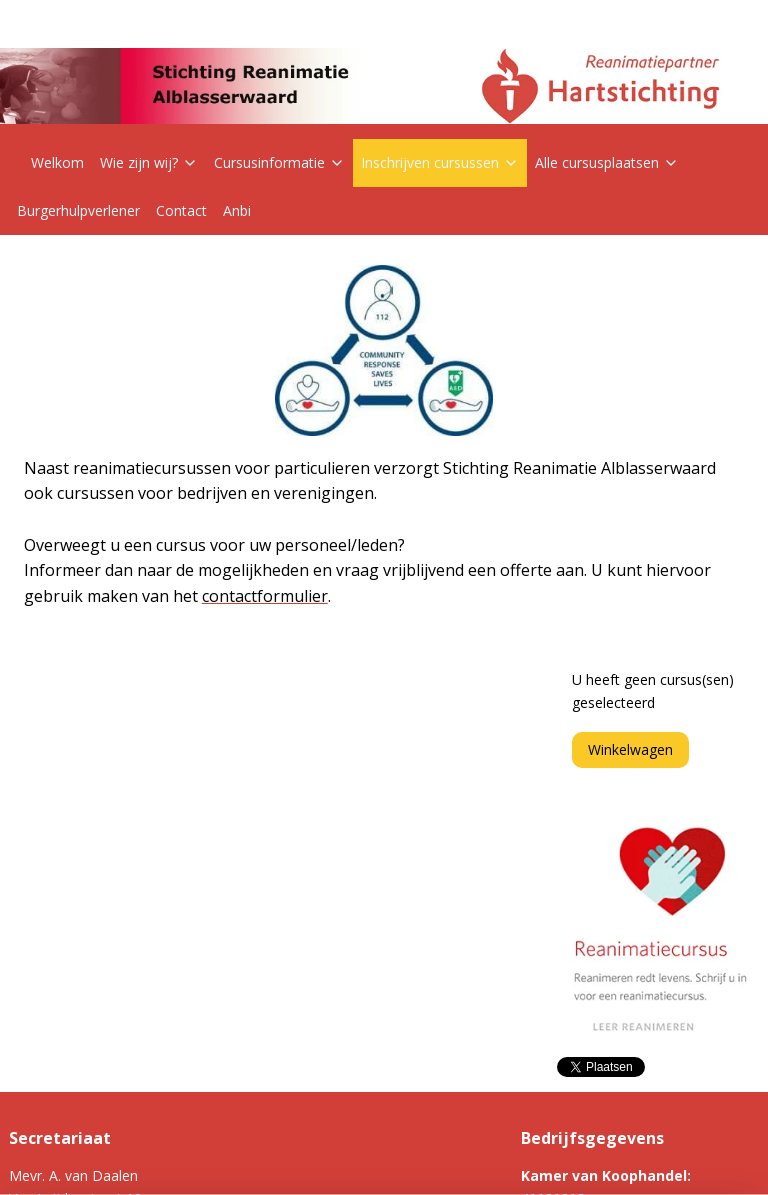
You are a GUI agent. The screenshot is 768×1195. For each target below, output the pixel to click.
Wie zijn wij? (149, 162)
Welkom (57, 162)
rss (347, 1158)
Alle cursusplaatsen (607, 162)
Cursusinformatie (279, 162)
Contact (181, 210)
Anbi (237, 210)
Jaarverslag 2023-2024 (337, 1076)
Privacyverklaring (319, 1031)
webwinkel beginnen (424, 1158)
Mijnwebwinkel (598, 1158)
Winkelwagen (630, 344)
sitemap (305, 1158)
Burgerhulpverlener (78, 210)
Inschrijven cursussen (440, 162)
